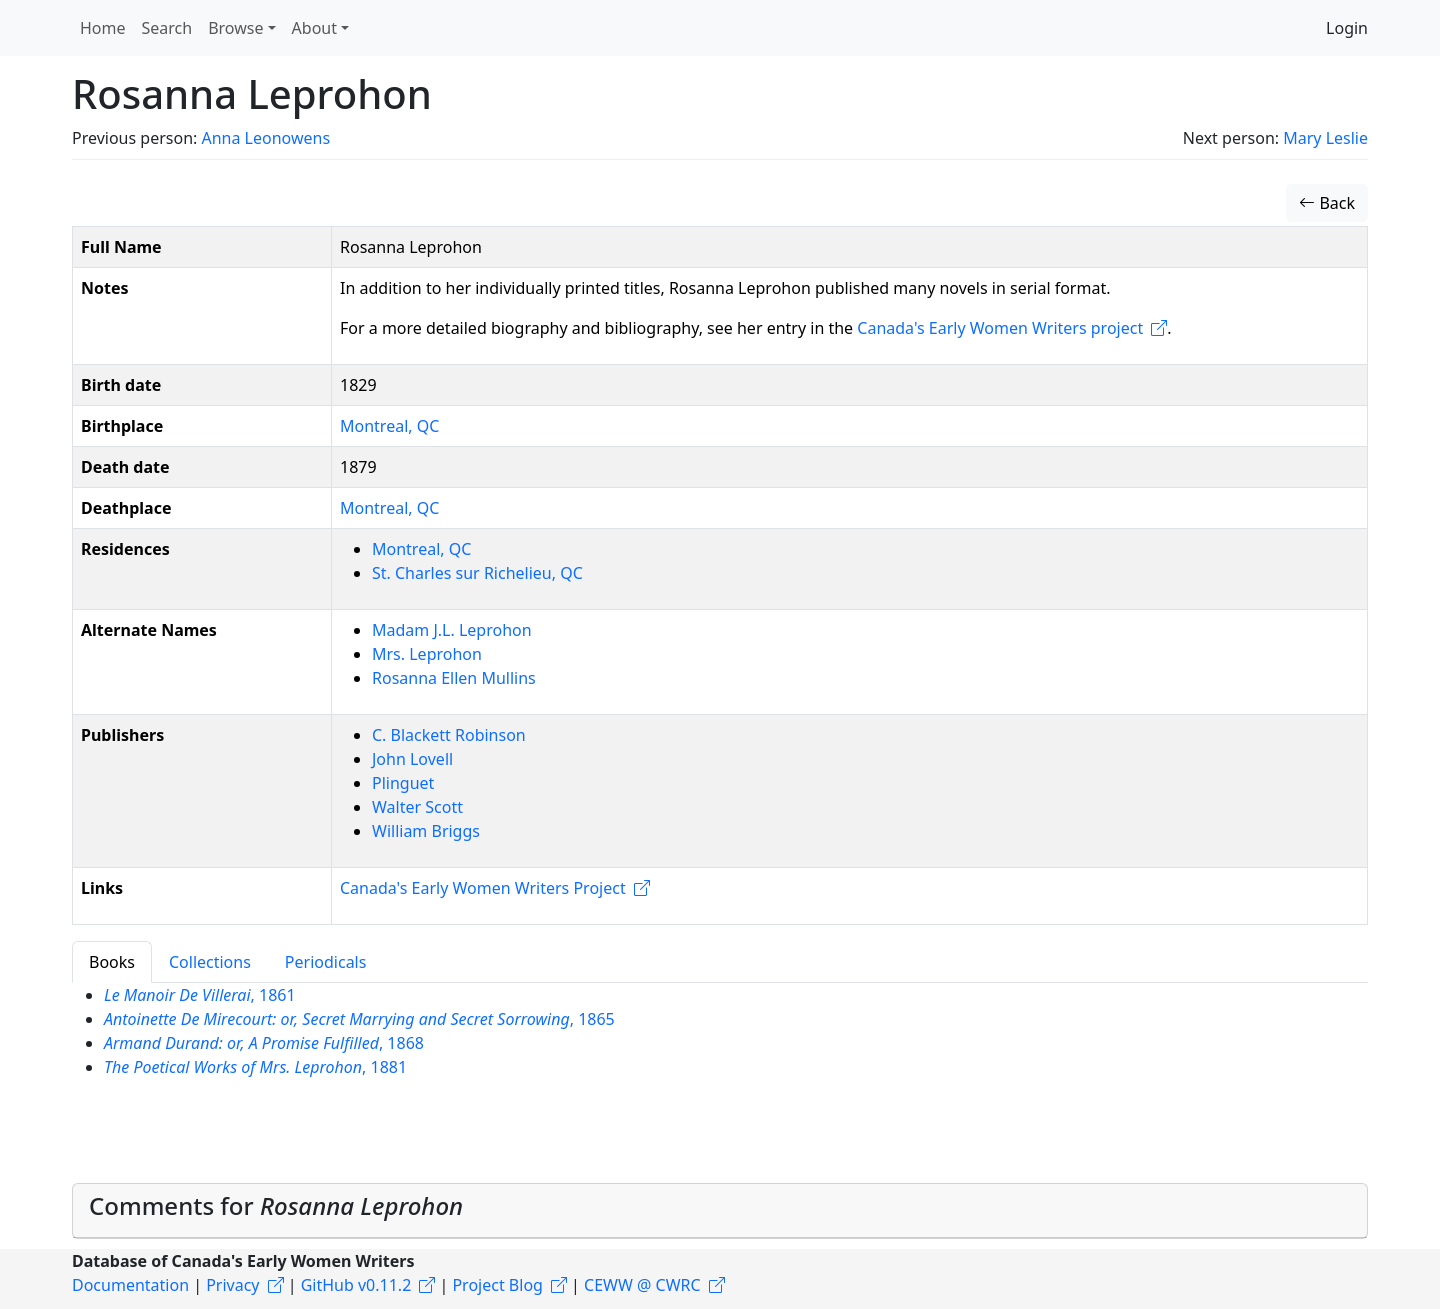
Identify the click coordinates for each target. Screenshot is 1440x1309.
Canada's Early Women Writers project (1000, 328)
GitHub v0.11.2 (356, 1285)
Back (1327, 203)
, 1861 (200, 995)
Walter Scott (417, 807)
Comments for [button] (276, 1205)
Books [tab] (112, 962)
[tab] (720, 1211)
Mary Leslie (1325, 138)
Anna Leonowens (265, 138)
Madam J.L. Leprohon (452, 630)
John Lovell (412, 759)
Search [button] (167, 28)
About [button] (314, 28)
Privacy (232, 1285)
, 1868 (264, 1043)
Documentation (130, 1285)
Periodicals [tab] (326, 962)
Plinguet (403, 783)
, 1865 (359, 1019)
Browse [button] (235, 28)
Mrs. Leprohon (427, 654)
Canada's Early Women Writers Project (483, 888)
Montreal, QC (389, 426)
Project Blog (497, 1285)
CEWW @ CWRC (642, 1285)
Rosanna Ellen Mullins (454, 678)
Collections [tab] (210, 962)
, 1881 (255, 1067)
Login (1347, 28)
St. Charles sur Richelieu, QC (477, 573)
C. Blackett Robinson (449, 735)
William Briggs (426, 831)
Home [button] (103, 28)
